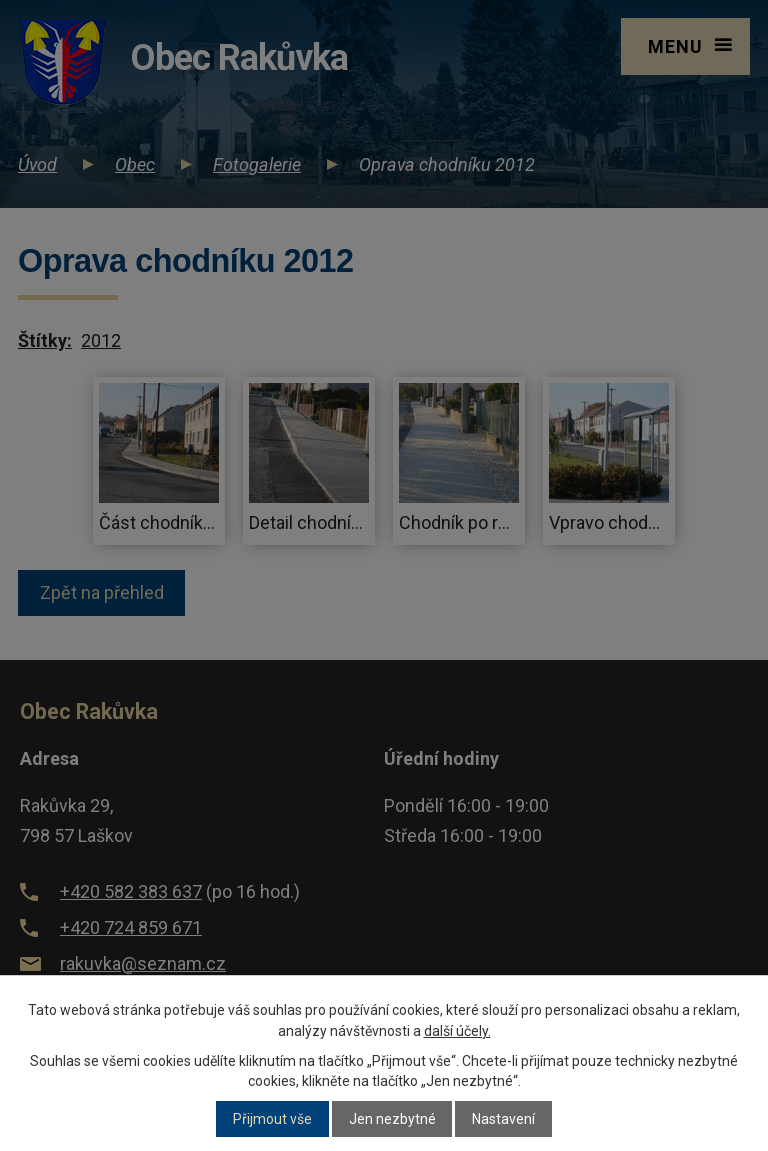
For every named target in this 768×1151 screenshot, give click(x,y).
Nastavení (503, 1119)
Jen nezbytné (392, 1119)
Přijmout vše (272, 1119)
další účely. (457, 1031)
